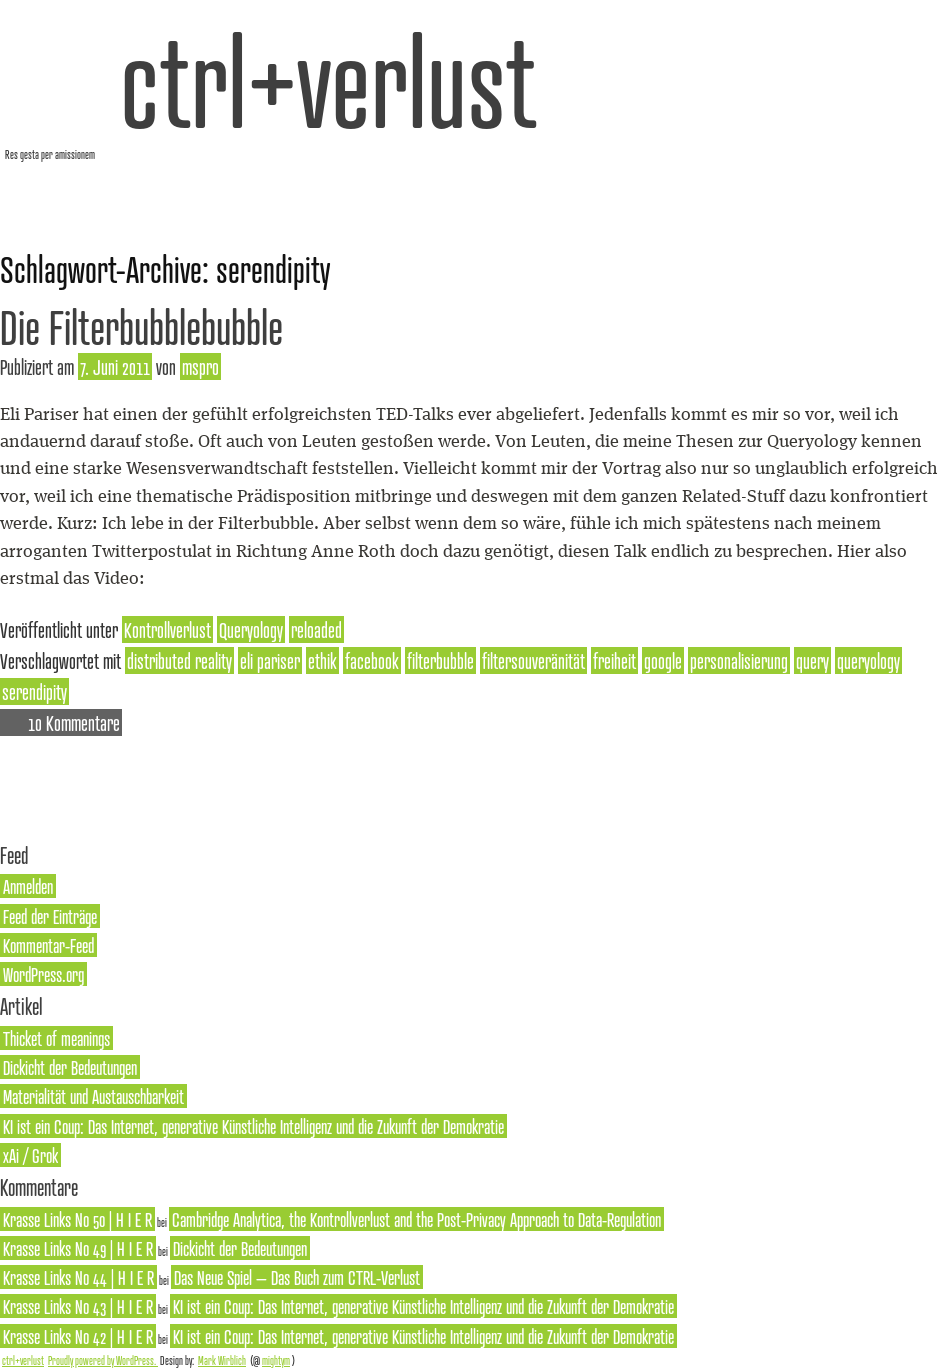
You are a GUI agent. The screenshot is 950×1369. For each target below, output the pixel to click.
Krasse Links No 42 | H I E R (78, 1336)
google (663, 660)
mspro (200, 366)
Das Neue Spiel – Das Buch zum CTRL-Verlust (297, 1277)
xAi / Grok (30, 1155)
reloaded (316, 629)
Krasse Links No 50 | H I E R (77, 1219)
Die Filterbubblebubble (141, 326)
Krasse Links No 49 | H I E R (78, 1248)
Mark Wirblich (222, 1360)
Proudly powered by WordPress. (103, 1360)
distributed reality (179, 660)
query (812, 660)
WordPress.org (43, 974)
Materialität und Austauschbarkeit (93, 1096)
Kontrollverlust (167, 629)
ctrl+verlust (328, 79)
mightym (276, 1360)
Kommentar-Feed (48, 945)
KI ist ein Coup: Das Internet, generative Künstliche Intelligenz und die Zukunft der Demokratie (253, 1126)
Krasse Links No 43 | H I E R (78, 1306)
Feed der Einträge (50, 916)
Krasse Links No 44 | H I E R (78, 1277)
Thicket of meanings (56, 1038)
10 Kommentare (74, 722)
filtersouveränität (533, 660)
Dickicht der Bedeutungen (70, 1067)
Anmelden (28, 886)
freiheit (614, 660)
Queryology (251, 629)
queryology (868, 660)
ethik (322, 660)
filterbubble (440, 660)
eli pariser (270, 660)
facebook (372, 660)
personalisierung (739, 660)
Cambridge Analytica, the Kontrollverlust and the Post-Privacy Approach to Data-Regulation (416, 1219)
